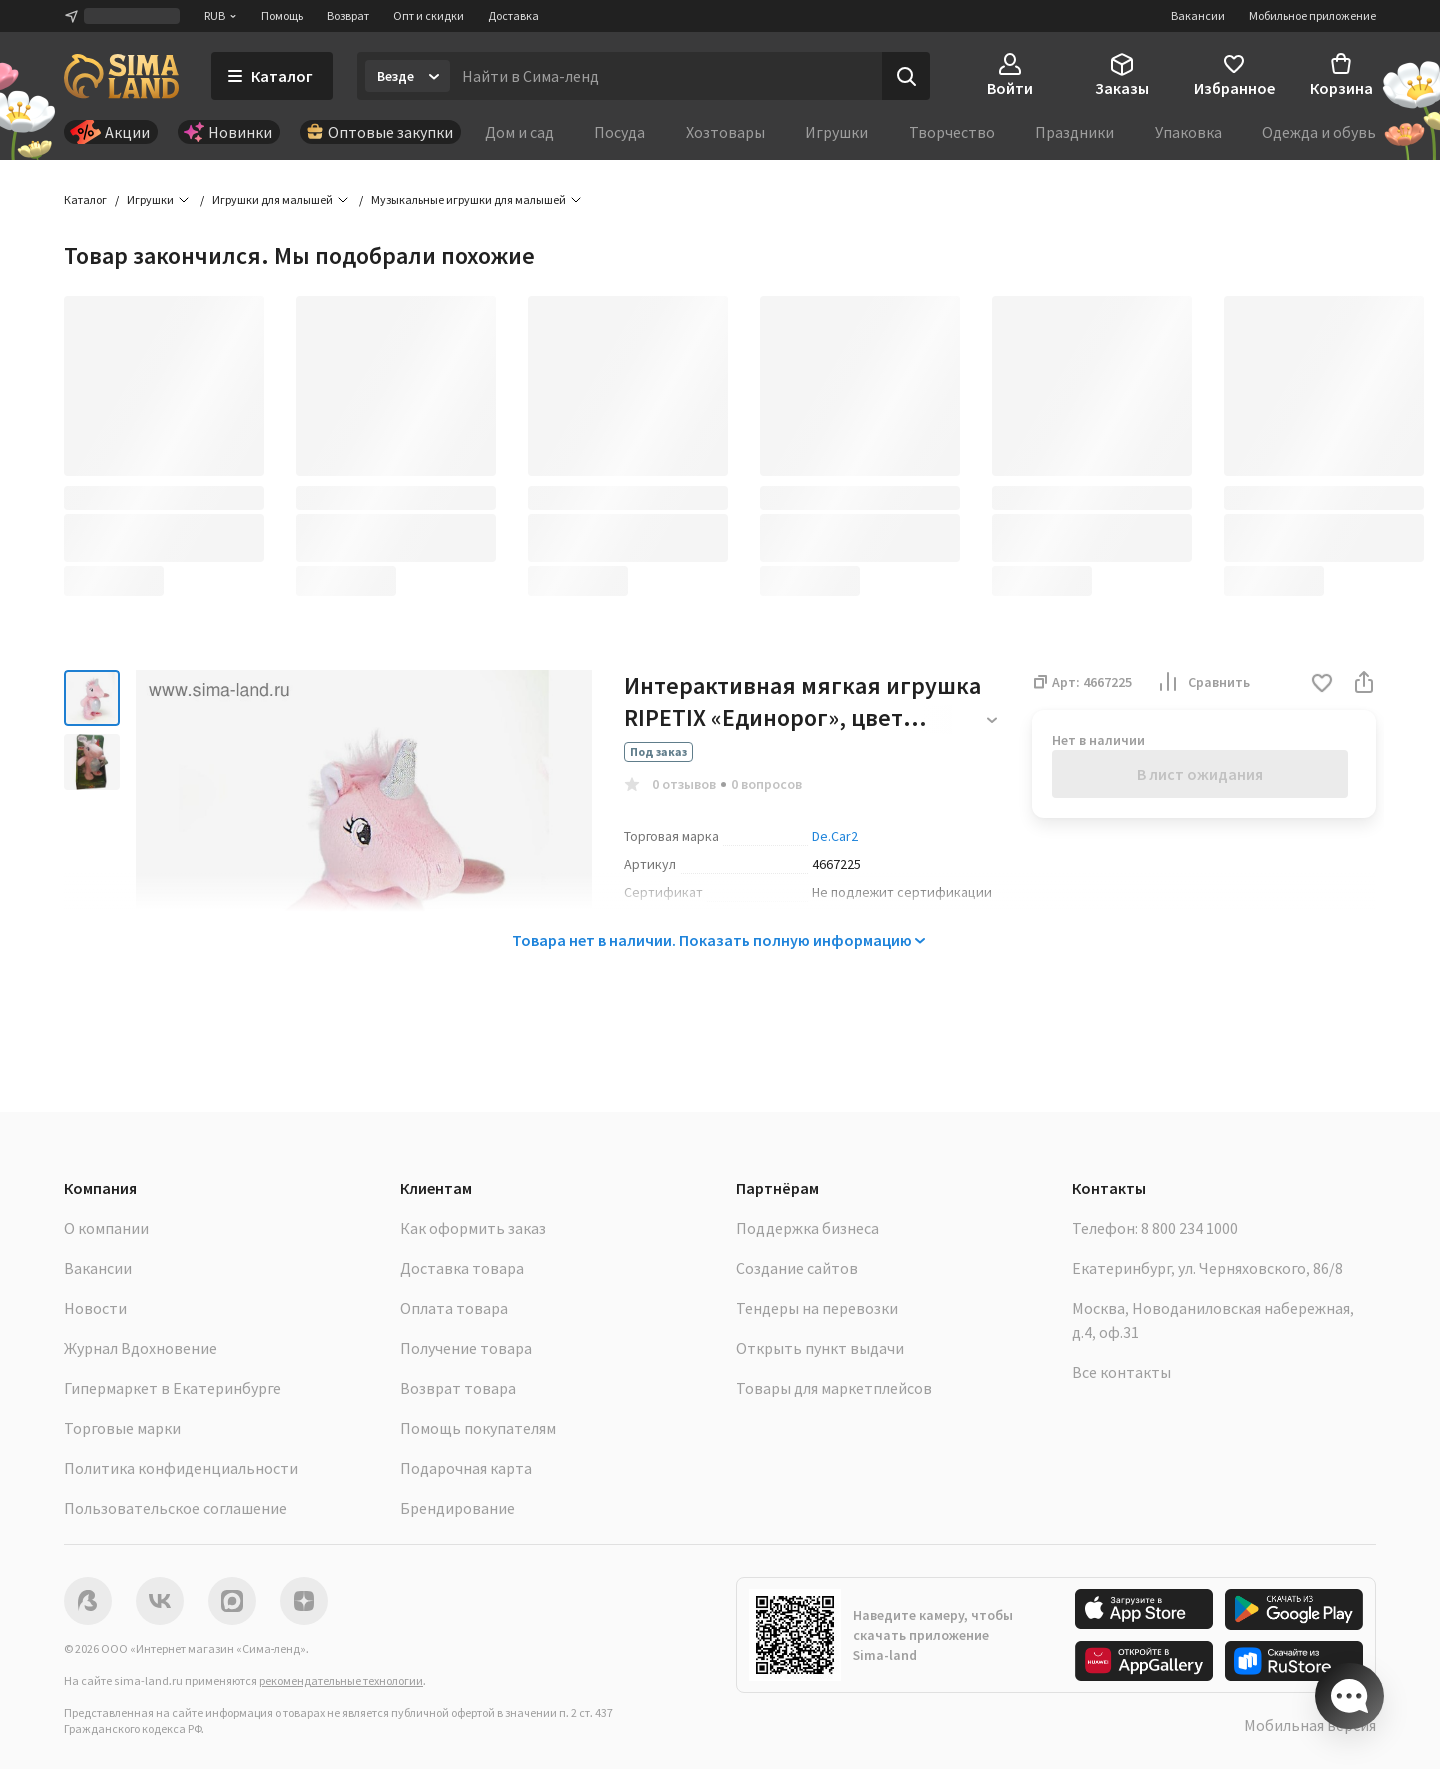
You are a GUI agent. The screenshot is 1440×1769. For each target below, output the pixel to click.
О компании (106, 1228)
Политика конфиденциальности (181, 1468)
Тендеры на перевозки (817, 1308)
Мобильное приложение (1312, 15)
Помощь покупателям (478, 1428)
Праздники (1074, 132)
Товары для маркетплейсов (834, 1388)
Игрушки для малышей (272, 199)
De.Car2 (835, 836)
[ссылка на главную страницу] (121, 76)
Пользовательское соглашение (175, 1508)
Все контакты (1121, 1372)
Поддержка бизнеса (807, 1228)
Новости (95, 1308)
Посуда (619, 132)
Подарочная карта (466, 1468)
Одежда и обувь (1319, 132)
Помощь (282, 15)
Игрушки (836, 132)
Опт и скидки (428, 15)
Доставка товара (462, 1268)
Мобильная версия (1310, 1725)
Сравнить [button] (1203, 682)
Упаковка (1188, 132)
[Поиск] (906, 76)
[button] (1322, 684)
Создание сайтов (797, 1268)
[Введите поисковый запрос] (666, 76)
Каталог (85, 199)
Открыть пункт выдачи (820, 1348)
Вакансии (1198, 15)
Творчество (952, 132)
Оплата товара (454, 1308)
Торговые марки (122, 1428)
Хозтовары (725, 132)
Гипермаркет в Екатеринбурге (172, 1388)
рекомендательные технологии (341, 1680)
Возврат (348, 15)
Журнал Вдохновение (140, 1348)
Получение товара (466, 1348)
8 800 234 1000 (1189, 1228)
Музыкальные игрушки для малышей (468, 199)
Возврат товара (458, 1388)
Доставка (513, 15)
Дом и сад (519, 132)
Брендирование (457, 1508)
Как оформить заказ (473, 1228)
